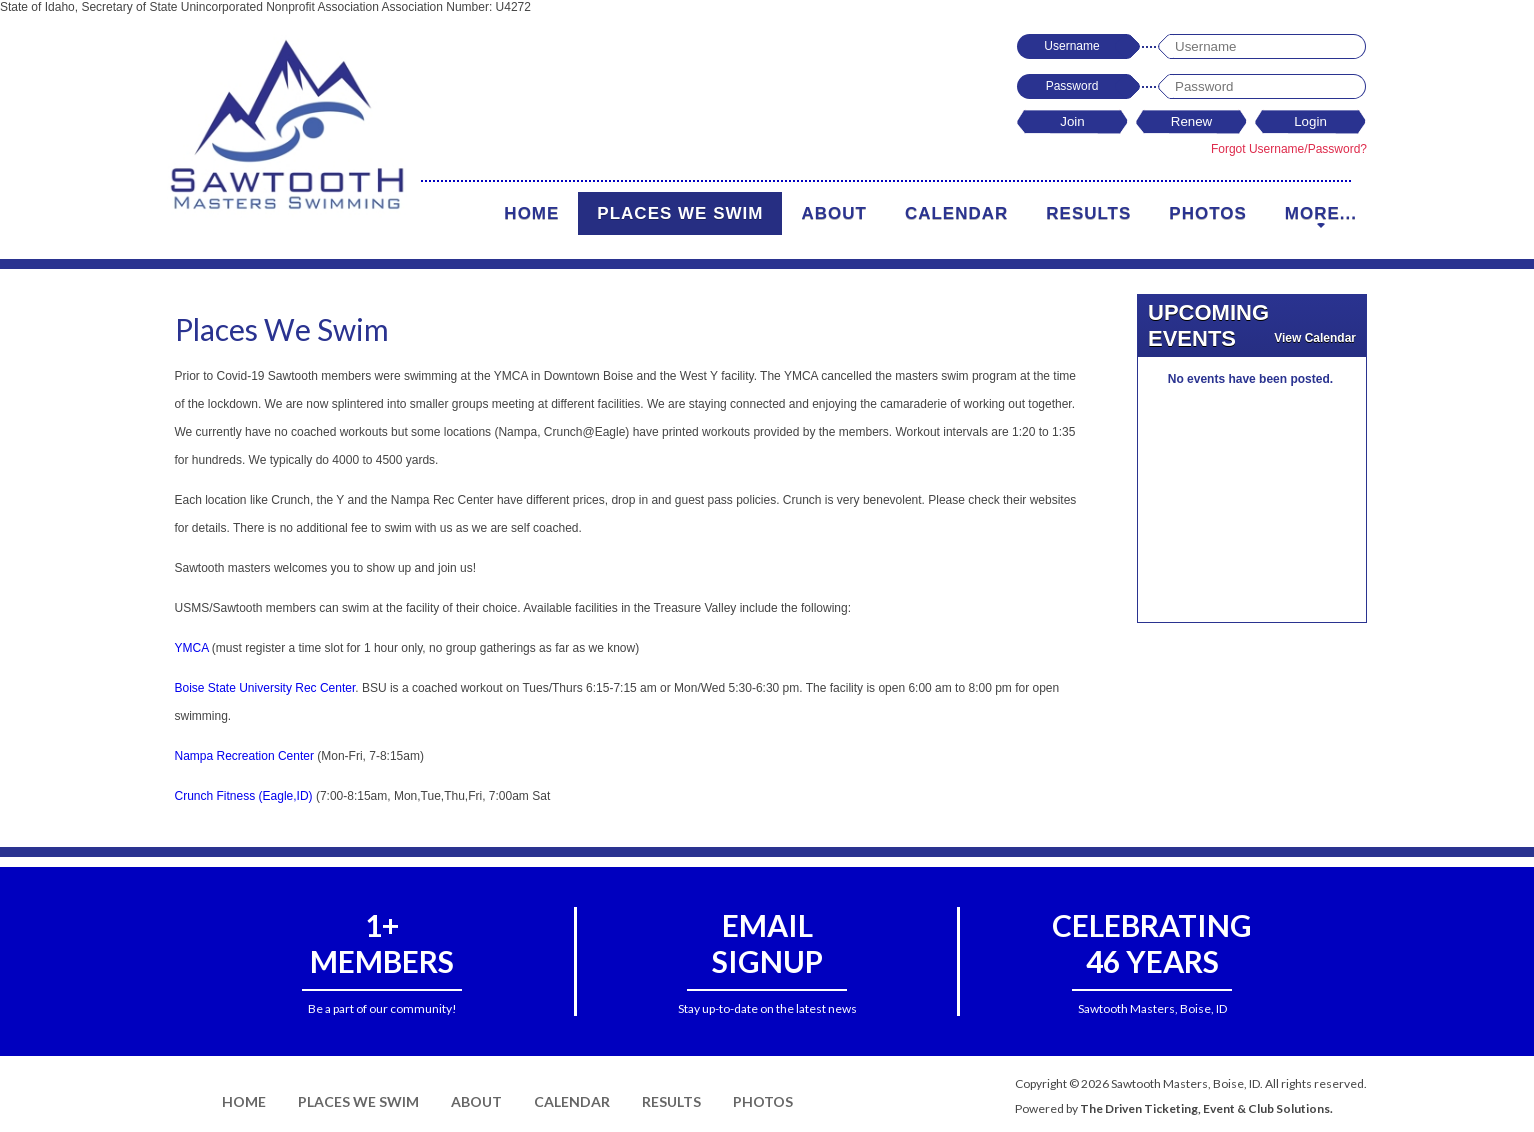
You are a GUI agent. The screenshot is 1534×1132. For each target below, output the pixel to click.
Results (1088, 213)
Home (531, 213)
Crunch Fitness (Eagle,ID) (244, 796)
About (833, 213)
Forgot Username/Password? (1289, 149)
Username (1071, 46)
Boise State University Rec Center (265, 688)
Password (1072, 86)
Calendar (956, 213)
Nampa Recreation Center (244, 756)
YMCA (192, 648)
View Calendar (1315, 338)
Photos (1207, 213)
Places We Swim (680, 213)
